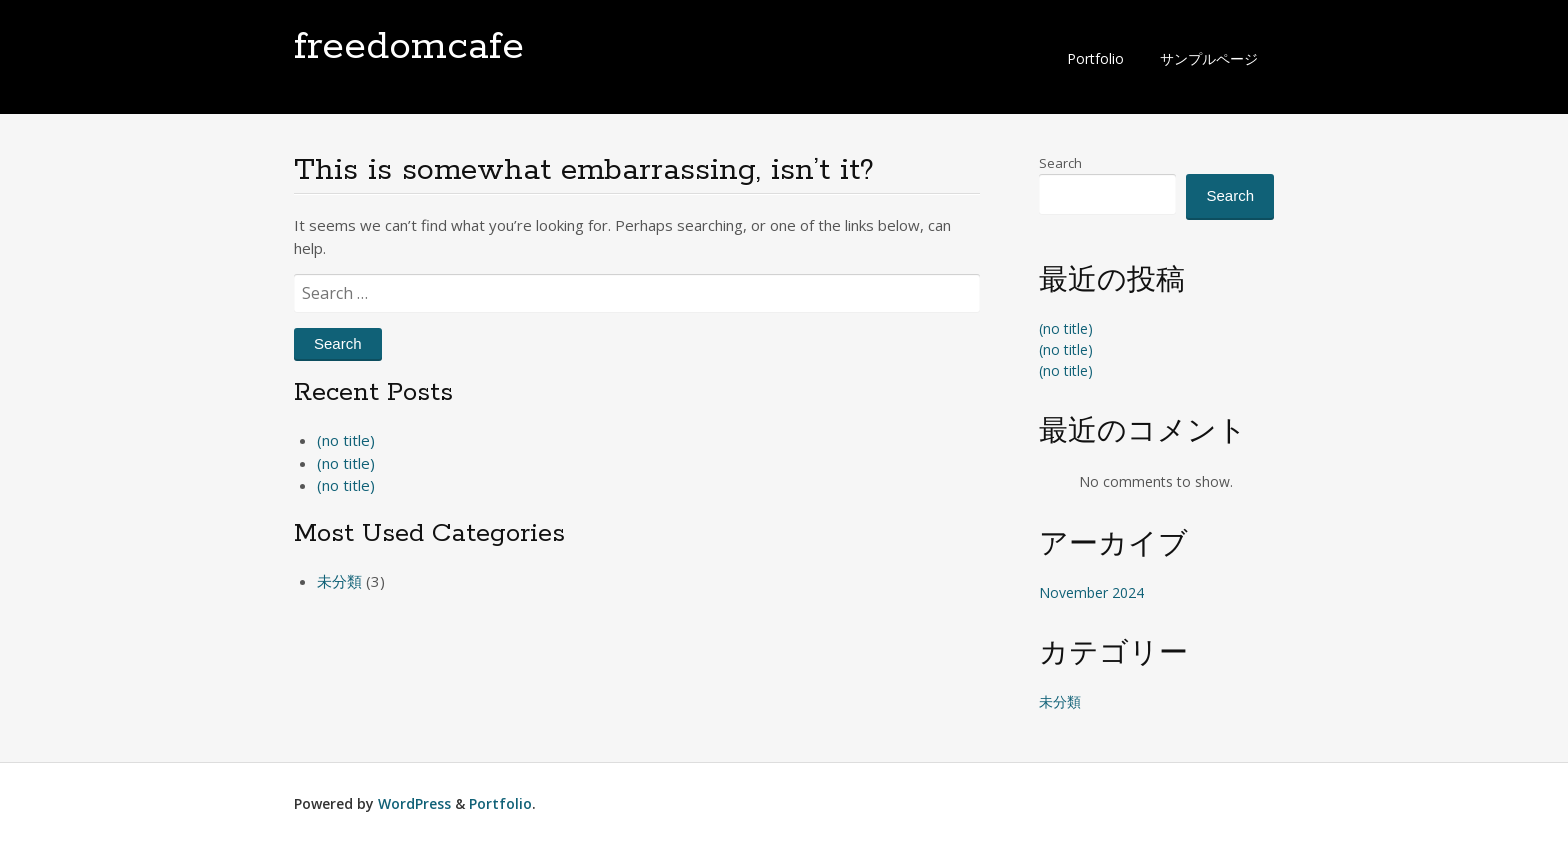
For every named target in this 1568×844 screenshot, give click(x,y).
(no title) (346, 440)
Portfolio (1095, 58)
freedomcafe (409, 47)
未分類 (339, 581)
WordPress (414, 803)
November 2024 (1091, 592)
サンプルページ (1209, 58)
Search (1060, 163)
